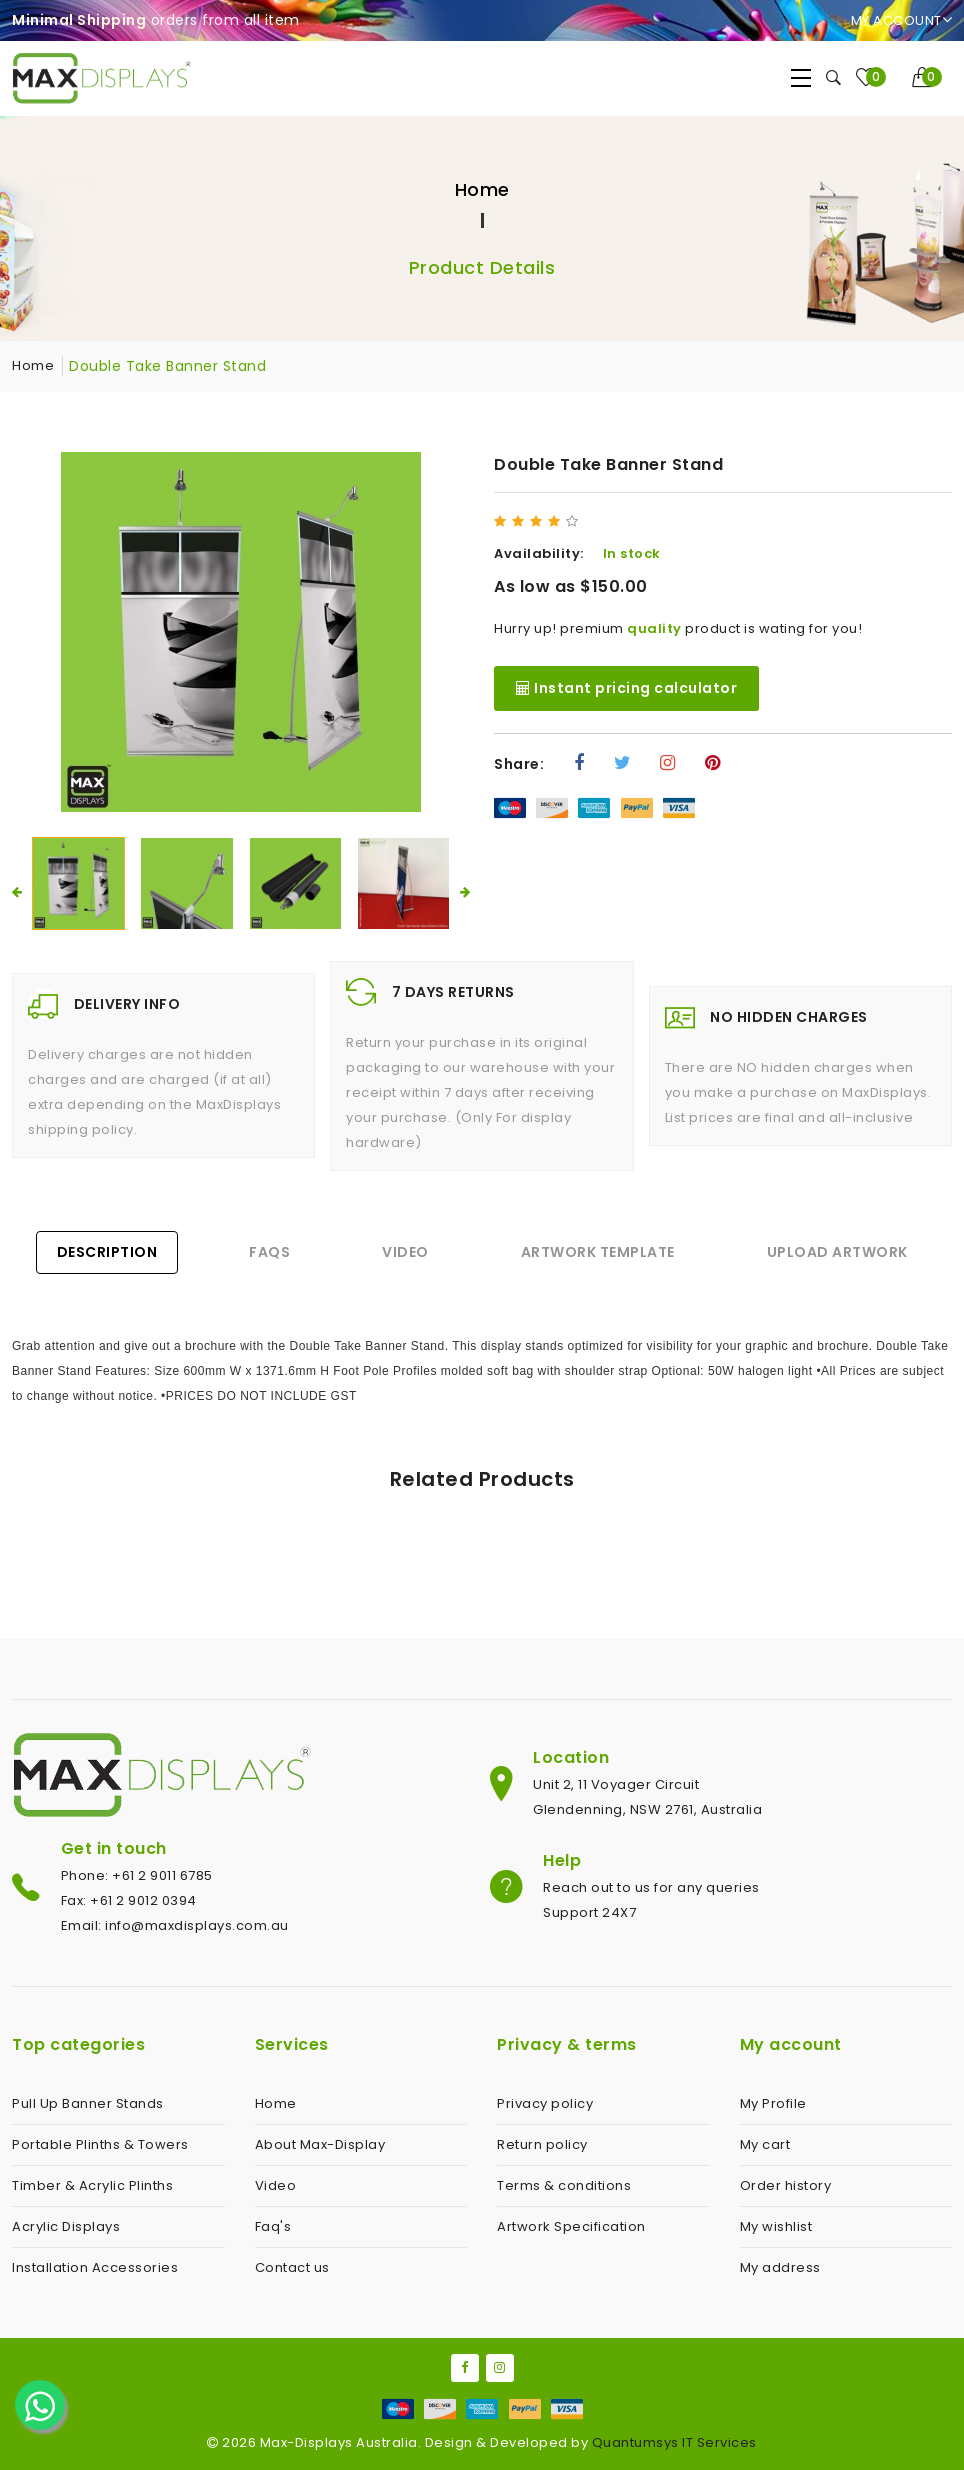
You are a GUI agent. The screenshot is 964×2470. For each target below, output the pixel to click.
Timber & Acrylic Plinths (92, 2185)
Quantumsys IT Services (674, 2442)
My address (780, 2267)
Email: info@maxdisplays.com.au (175, 1925)
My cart (765, 2144)
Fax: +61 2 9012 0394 (129, 1900)
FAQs (269, 1252)
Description (107, 1252)
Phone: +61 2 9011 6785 (137, 1875)
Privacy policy (545, 2103)
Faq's (273, 2226)
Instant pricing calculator (626, 688)
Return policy (542, 2144)
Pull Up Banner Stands (88, 2103)
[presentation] (17, 892)
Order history (786, 2185)
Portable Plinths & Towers (100, 2144)
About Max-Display (320, 2144)
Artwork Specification (571, 2226)
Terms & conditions (564, 2185)
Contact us (292, 2267)
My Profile (773, 2103)
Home (482, 189)
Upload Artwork (837, 1252)
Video (405, 1252)
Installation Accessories (95, 2267)
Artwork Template (598, 1252)
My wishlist (776, 2226)
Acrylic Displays (66, 2226)
